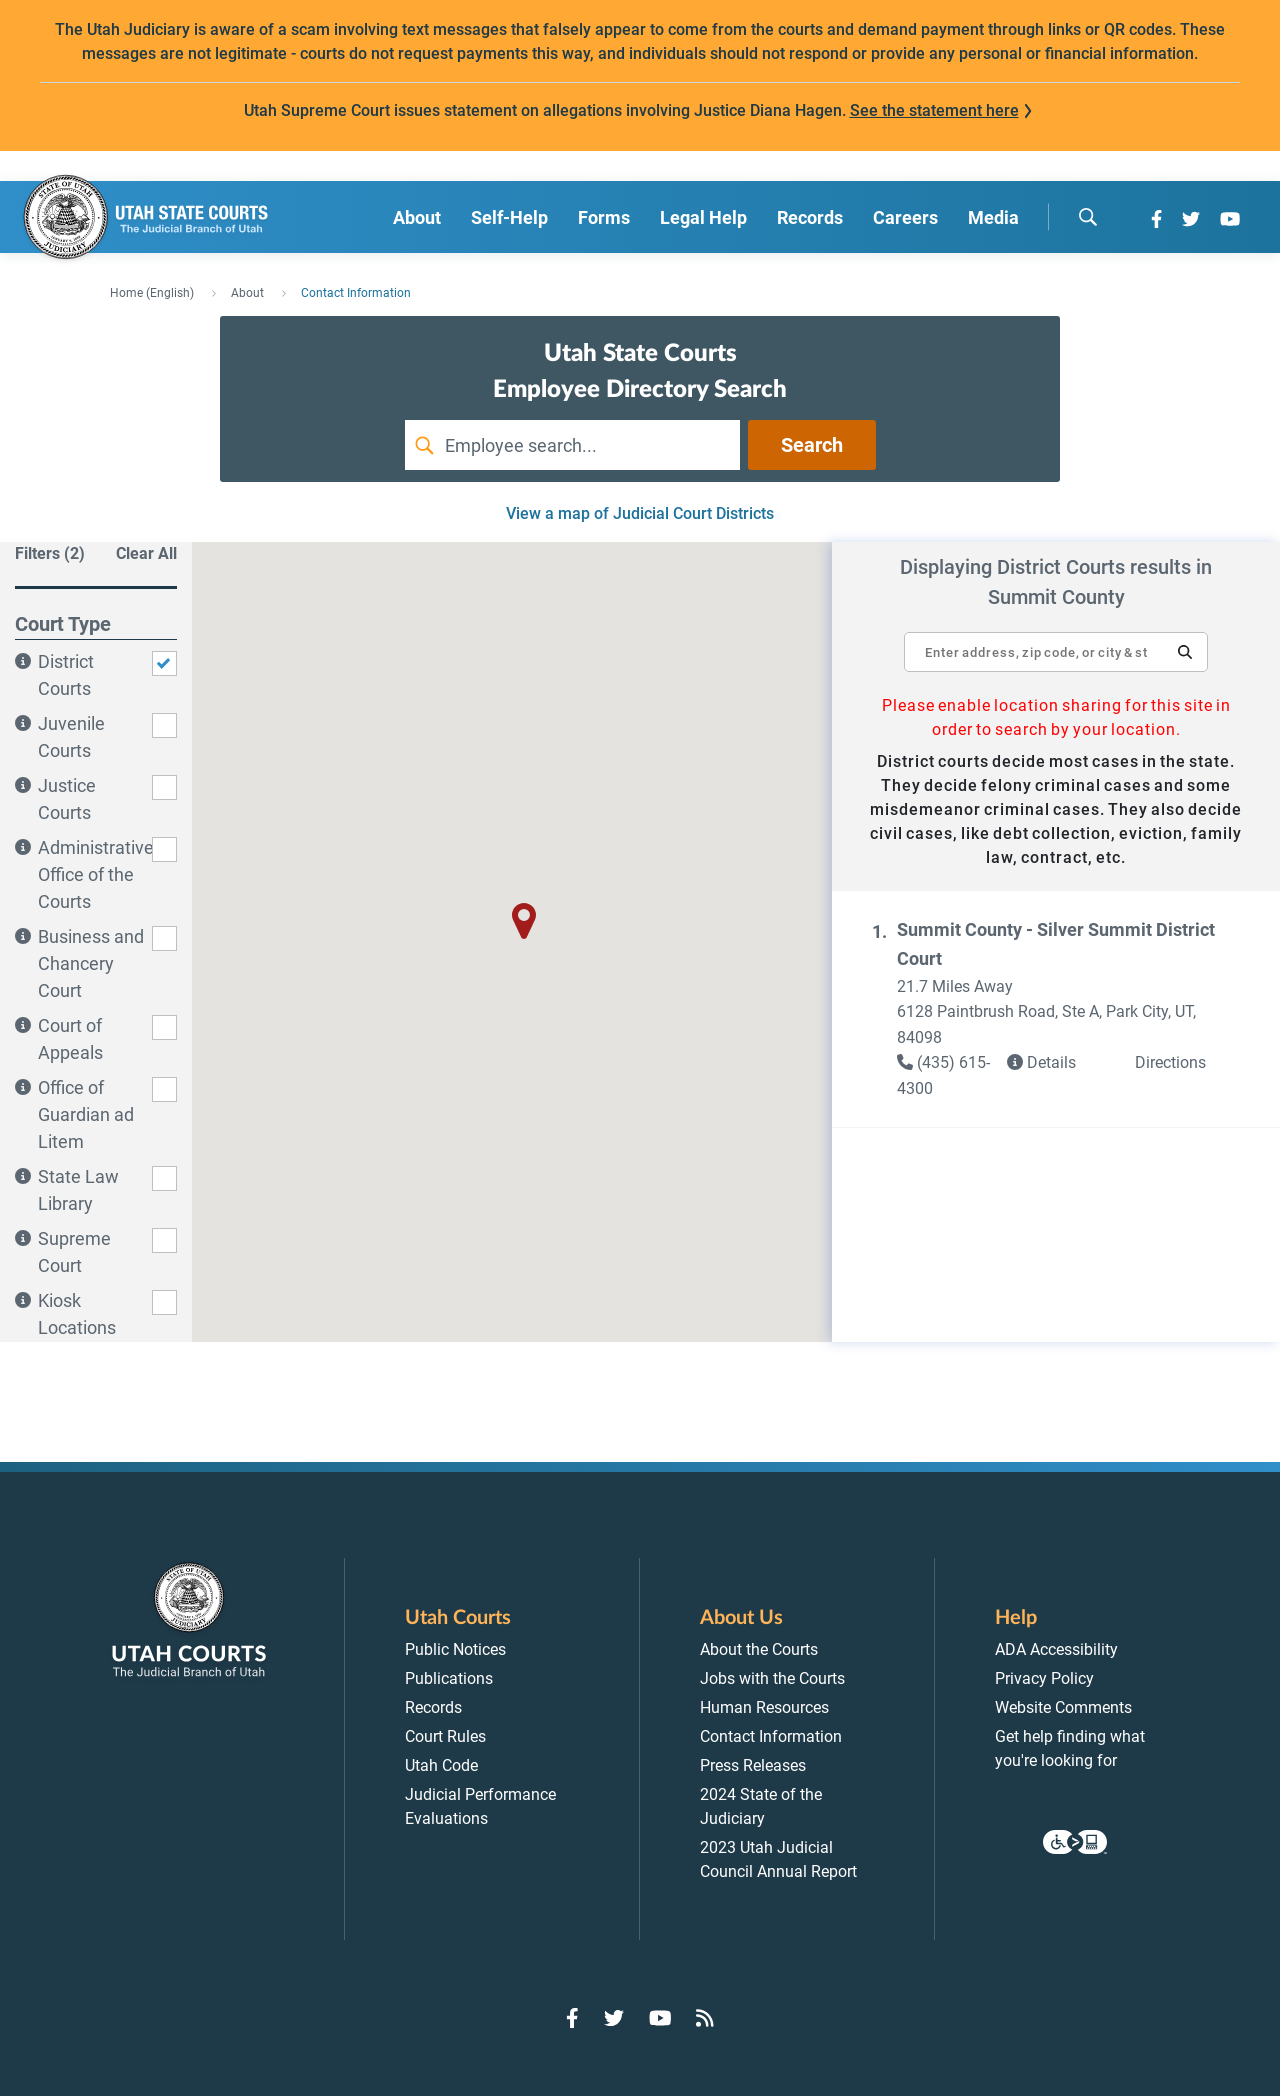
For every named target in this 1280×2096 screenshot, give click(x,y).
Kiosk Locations (77, 1314)
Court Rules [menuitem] (445, 1736)
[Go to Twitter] (1191, 219)
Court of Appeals (70, 1039)
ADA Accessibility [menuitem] (1056, 1649)
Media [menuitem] (993, 217)
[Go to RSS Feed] (705, 2018)
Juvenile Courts (71, 737)
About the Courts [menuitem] (759, 1649)
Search (812, 445)
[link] (952, 1075)
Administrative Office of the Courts (96, 874)
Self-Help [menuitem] (509, 217)
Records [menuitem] (810, 217)
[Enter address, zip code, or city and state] (1056, 642)
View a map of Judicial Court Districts (640, 513)
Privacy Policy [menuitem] (1044, 1678)
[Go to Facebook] (1156, 219)
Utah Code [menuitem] (441, 1765)
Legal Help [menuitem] (703, 217)
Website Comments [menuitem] (1063, 1707)
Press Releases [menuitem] (753, 1765)
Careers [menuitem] (905, 217)
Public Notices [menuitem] (455, 1649)
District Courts (66, 675)
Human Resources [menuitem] (764, 1707)
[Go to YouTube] (1230, 219)
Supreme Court (74, 1252)
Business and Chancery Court (91, 963)
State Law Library (78, 1190)
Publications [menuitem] (449, 1678)
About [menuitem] (417, 217)
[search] (1088, 217)
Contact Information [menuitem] (771, 1736)
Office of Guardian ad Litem (86, 1114)
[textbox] (1056, 652)
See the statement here (934, 110)
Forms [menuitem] (604, 217)
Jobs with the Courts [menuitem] (772, 1678)
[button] (1185, 652)
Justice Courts (67, 799)
